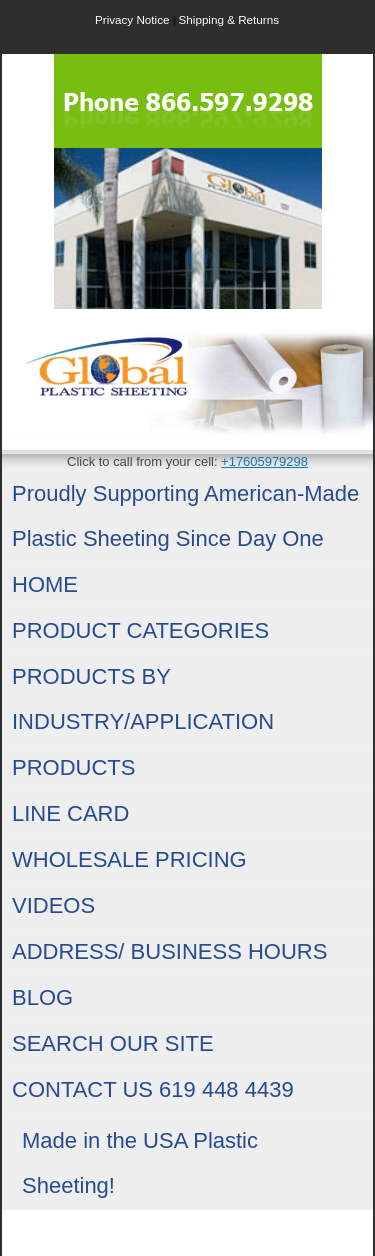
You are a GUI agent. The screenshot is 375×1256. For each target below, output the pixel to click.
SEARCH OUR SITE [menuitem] (113, 1043)
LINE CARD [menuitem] (70, 813)
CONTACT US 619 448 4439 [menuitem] (153, 1089)
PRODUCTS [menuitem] (73, 767)
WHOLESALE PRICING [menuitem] (129, 859)
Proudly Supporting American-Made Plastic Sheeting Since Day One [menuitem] (185, 516)
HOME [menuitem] (45, 584)
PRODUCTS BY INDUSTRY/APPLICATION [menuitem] (143, 699)
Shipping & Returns (229, 19)
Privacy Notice (132, 19)
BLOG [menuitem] (42, 997)
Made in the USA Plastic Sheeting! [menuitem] (140, 1163)
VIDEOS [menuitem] (53, 905)
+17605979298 (264, 461)
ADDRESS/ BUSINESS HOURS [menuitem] (169, 951)
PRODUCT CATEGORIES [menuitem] (140, 630)
